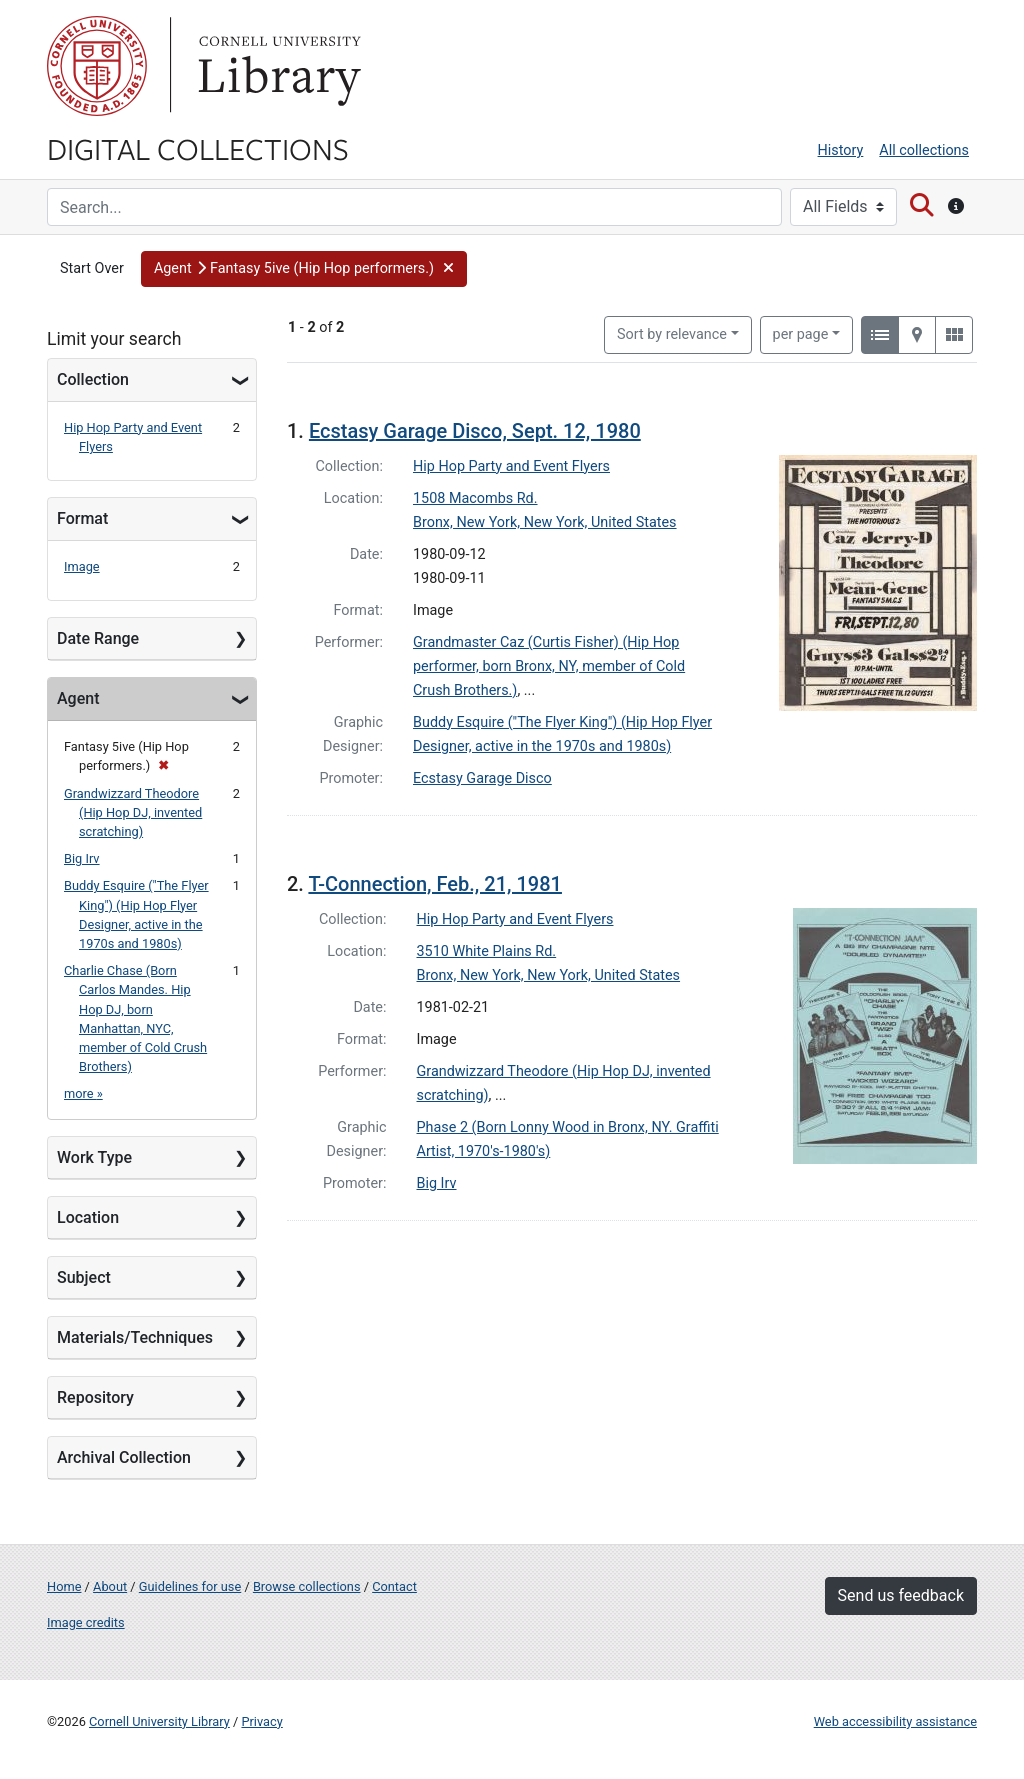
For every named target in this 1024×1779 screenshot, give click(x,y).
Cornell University (97, 66)
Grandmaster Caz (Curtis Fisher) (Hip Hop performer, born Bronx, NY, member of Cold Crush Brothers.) (549, 666)
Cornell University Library (159, 1721)
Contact (394, 1586)
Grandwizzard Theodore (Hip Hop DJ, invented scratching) (133, 812)
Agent (78, 698)
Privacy (261, 1721)
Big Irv (82, 858)
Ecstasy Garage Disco (482, 778)
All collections (924, 150)
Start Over (92, 268)
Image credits (86, 1622)
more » (83, 1093)
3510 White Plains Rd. (487, 951)
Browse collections (307, 1586)
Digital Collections (198, 148)
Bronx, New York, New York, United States (545, 522)
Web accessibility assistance (895, 1721)
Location (88, 1217)
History (841, 150)
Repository (95, 1397)
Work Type (94, 1157)
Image (82, 566)
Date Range (98, 638)
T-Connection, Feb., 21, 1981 (435, 884)
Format (82, 518)
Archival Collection (124, 1457)
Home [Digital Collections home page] (64, 1586)
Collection (93, 379)
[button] (304, 269)
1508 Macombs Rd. (475, 498)
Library (277, 66)
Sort (672, 334)
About (110, 1586)
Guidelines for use (190, 1586)
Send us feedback (901, 1595)
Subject (84, 1277)
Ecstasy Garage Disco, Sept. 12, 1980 (475, 431)
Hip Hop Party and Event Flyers (511, 466)
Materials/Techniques (135, 1337)
